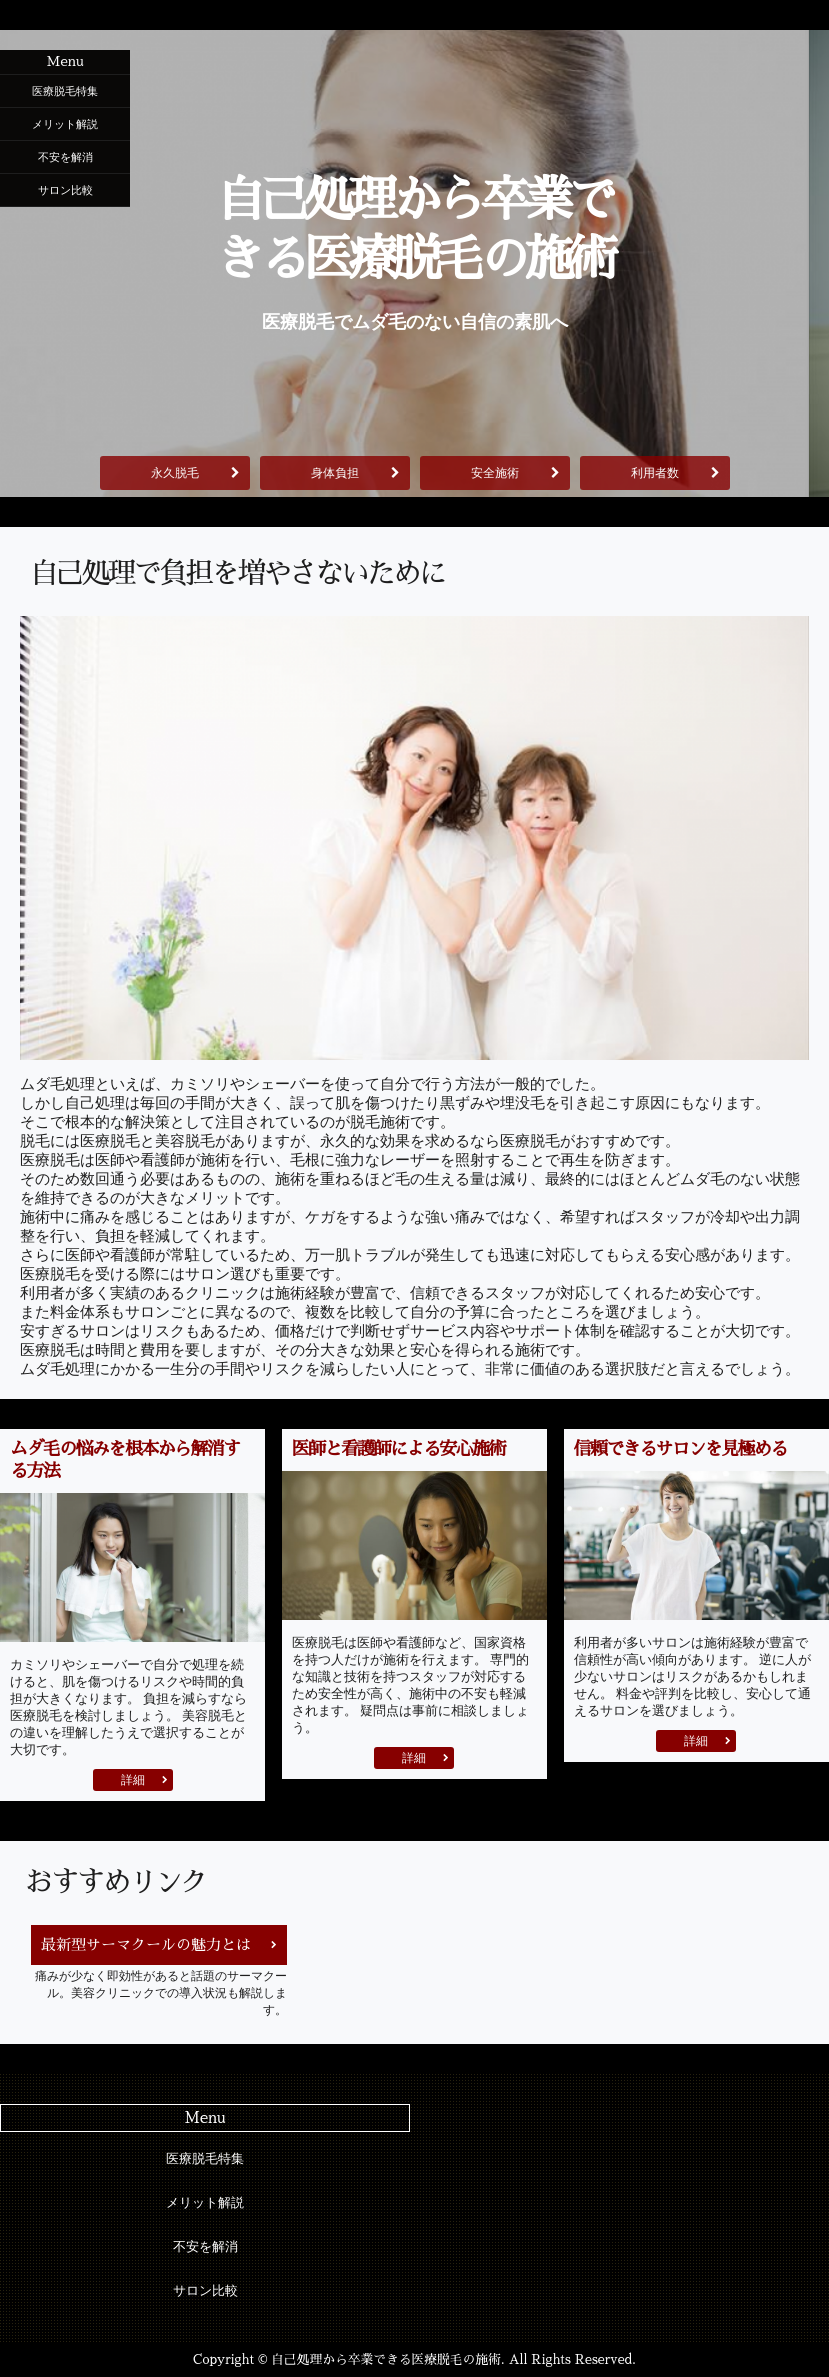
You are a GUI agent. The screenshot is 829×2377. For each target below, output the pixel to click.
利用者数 (655, 473)
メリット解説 (65, 124)
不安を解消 (65, 157)
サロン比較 (65, 190)
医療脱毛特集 (65, 91)
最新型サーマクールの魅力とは (146, 1944)
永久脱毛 (175, 473)
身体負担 (335, 473)
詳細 (133, 1780)
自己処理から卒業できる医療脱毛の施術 (414, 230)
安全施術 (495, 473)
